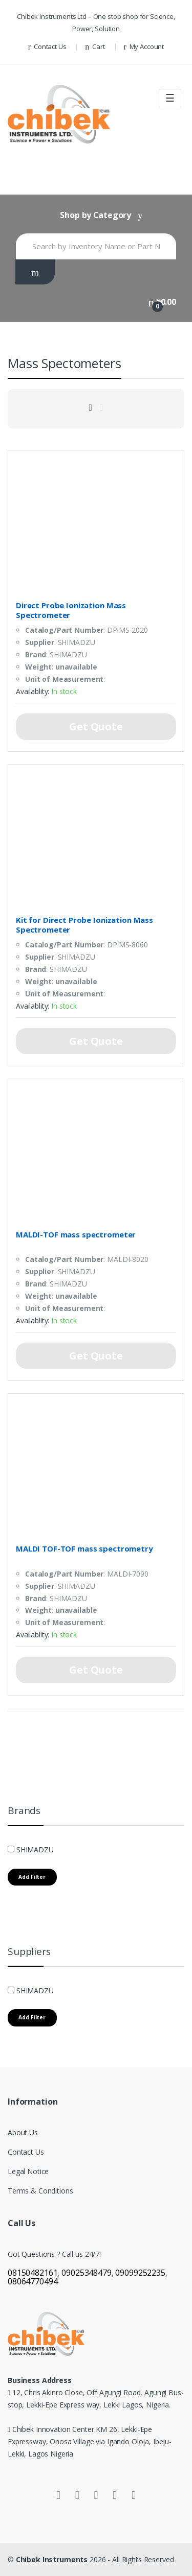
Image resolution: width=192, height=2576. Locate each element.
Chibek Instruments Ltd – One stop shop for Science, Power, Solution (96, 22)
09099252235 (140, 2272)
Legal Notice (28, 2171)
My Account (143, 47)
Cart (94, 47)
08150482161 (32, 2272)
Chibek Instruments (53, 2559)
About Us (23, 2132)
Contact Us (47, 47)
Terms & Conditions (40, 2191)
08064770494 (32, 2281)
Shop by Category (95, 215)
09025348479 (86, 2272)
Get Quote (96, 726)
